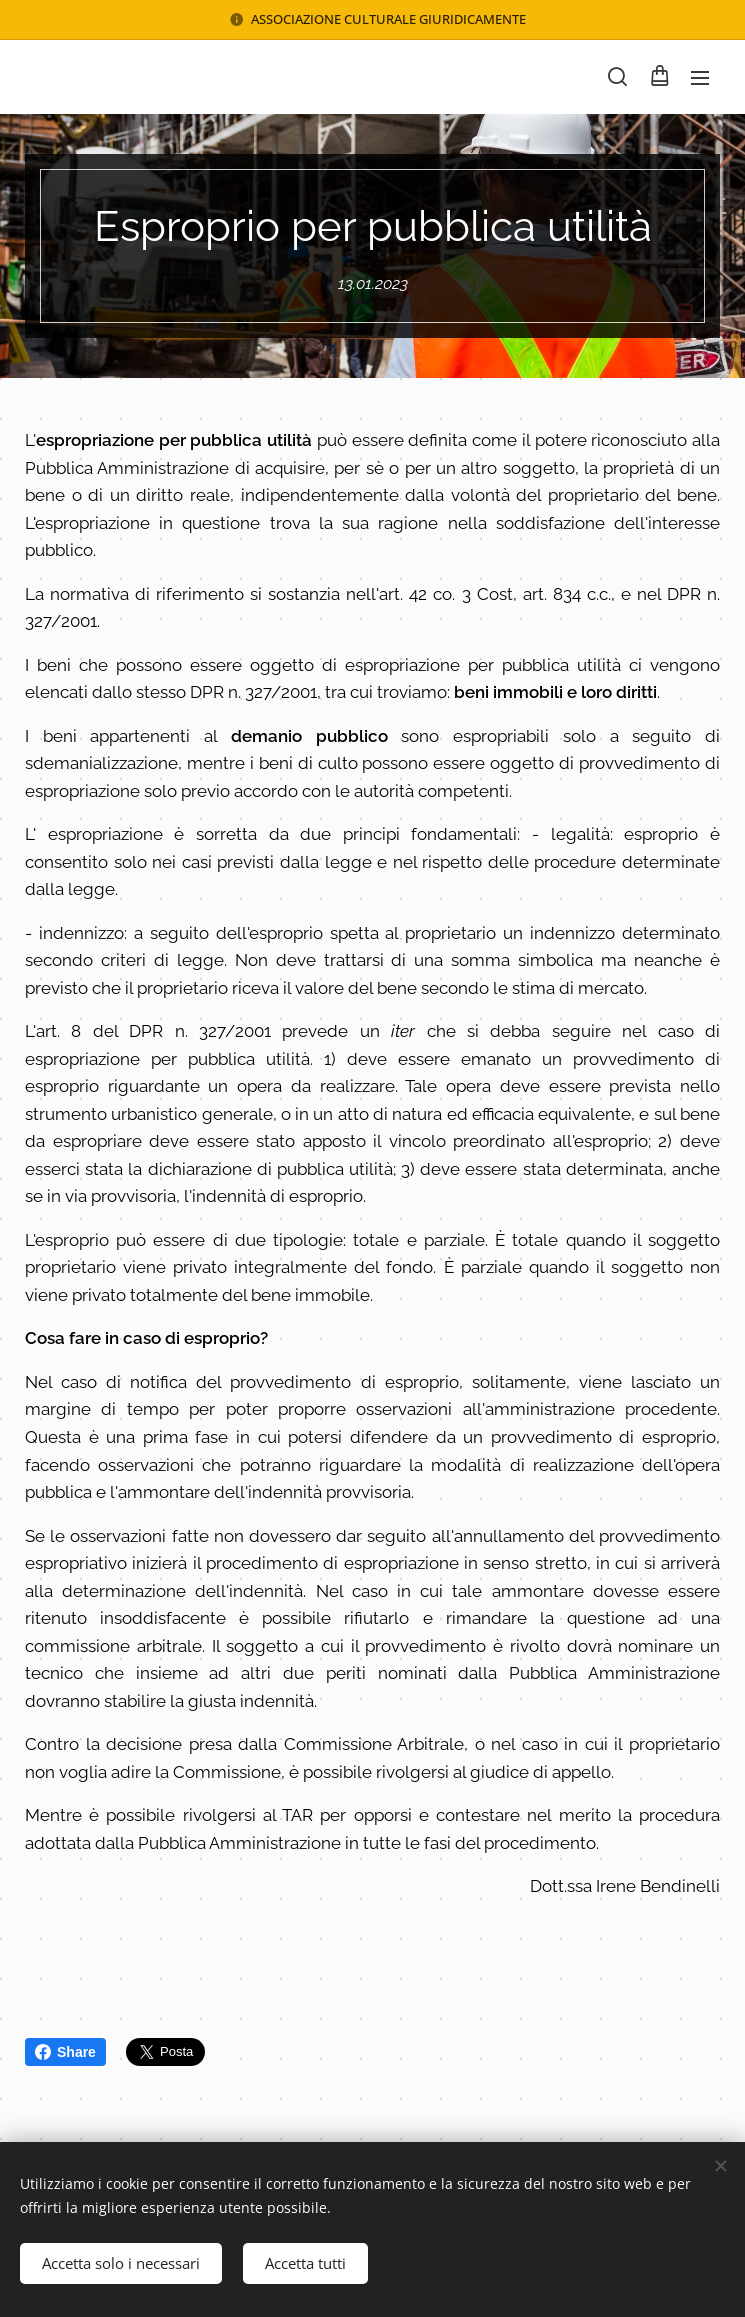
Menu (700, 78)
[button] (617, 77)
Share (65, 2052)
